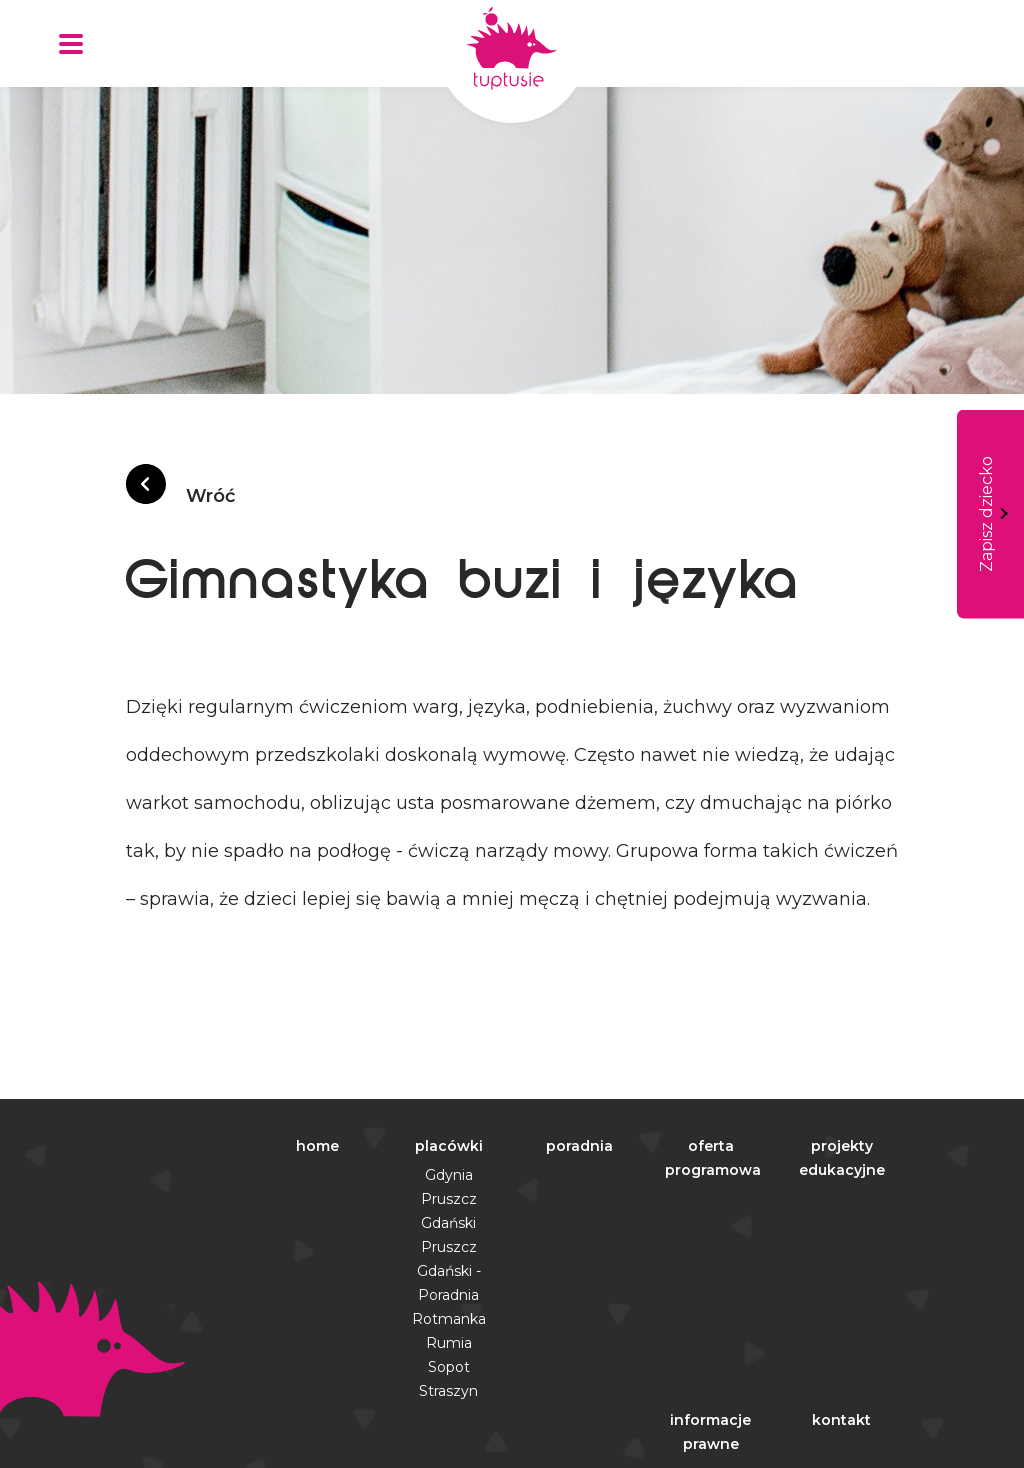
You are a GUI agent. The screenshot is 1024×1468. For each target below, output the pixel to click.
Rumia (449, 1343)
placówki (449, 1146)
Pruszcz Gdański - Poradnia (449, 1271)
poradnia (579, 1146)
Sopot (449, 1367)
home (317, 1146)
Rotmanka (449, 1319)
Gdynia (449, 1175)
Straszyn (448, 1391)
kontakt (841, 1420)
